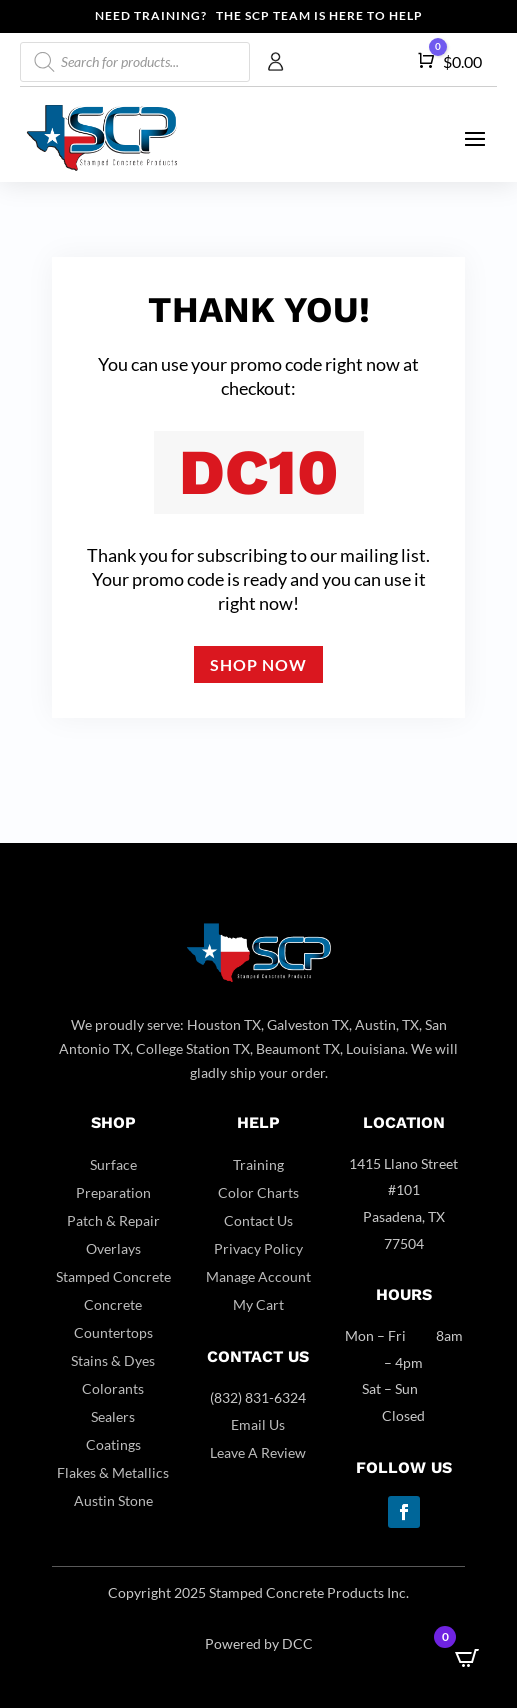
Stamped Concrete (113, 1276)
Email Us (258, 1424)
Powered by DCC (259, 1643)
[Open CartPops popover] (467, 1658)
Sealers (113, 1416)
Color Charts (258, 1192)
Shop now (258, 664)
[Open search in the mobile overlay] (135, 62)
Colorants (113, 1388)
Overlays (113, 1248)
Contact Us (258, 1220)
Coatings (113, 1444)
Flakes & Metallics (113, 1472)
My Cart (258, 1304)
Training (258, 1164)
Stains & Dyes (113, 1360)
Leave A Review (258, 1452)
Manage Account (258, 1276)
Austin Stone (113, 1500)
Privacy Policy (258, 1248)
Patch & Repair (113, 1220)
